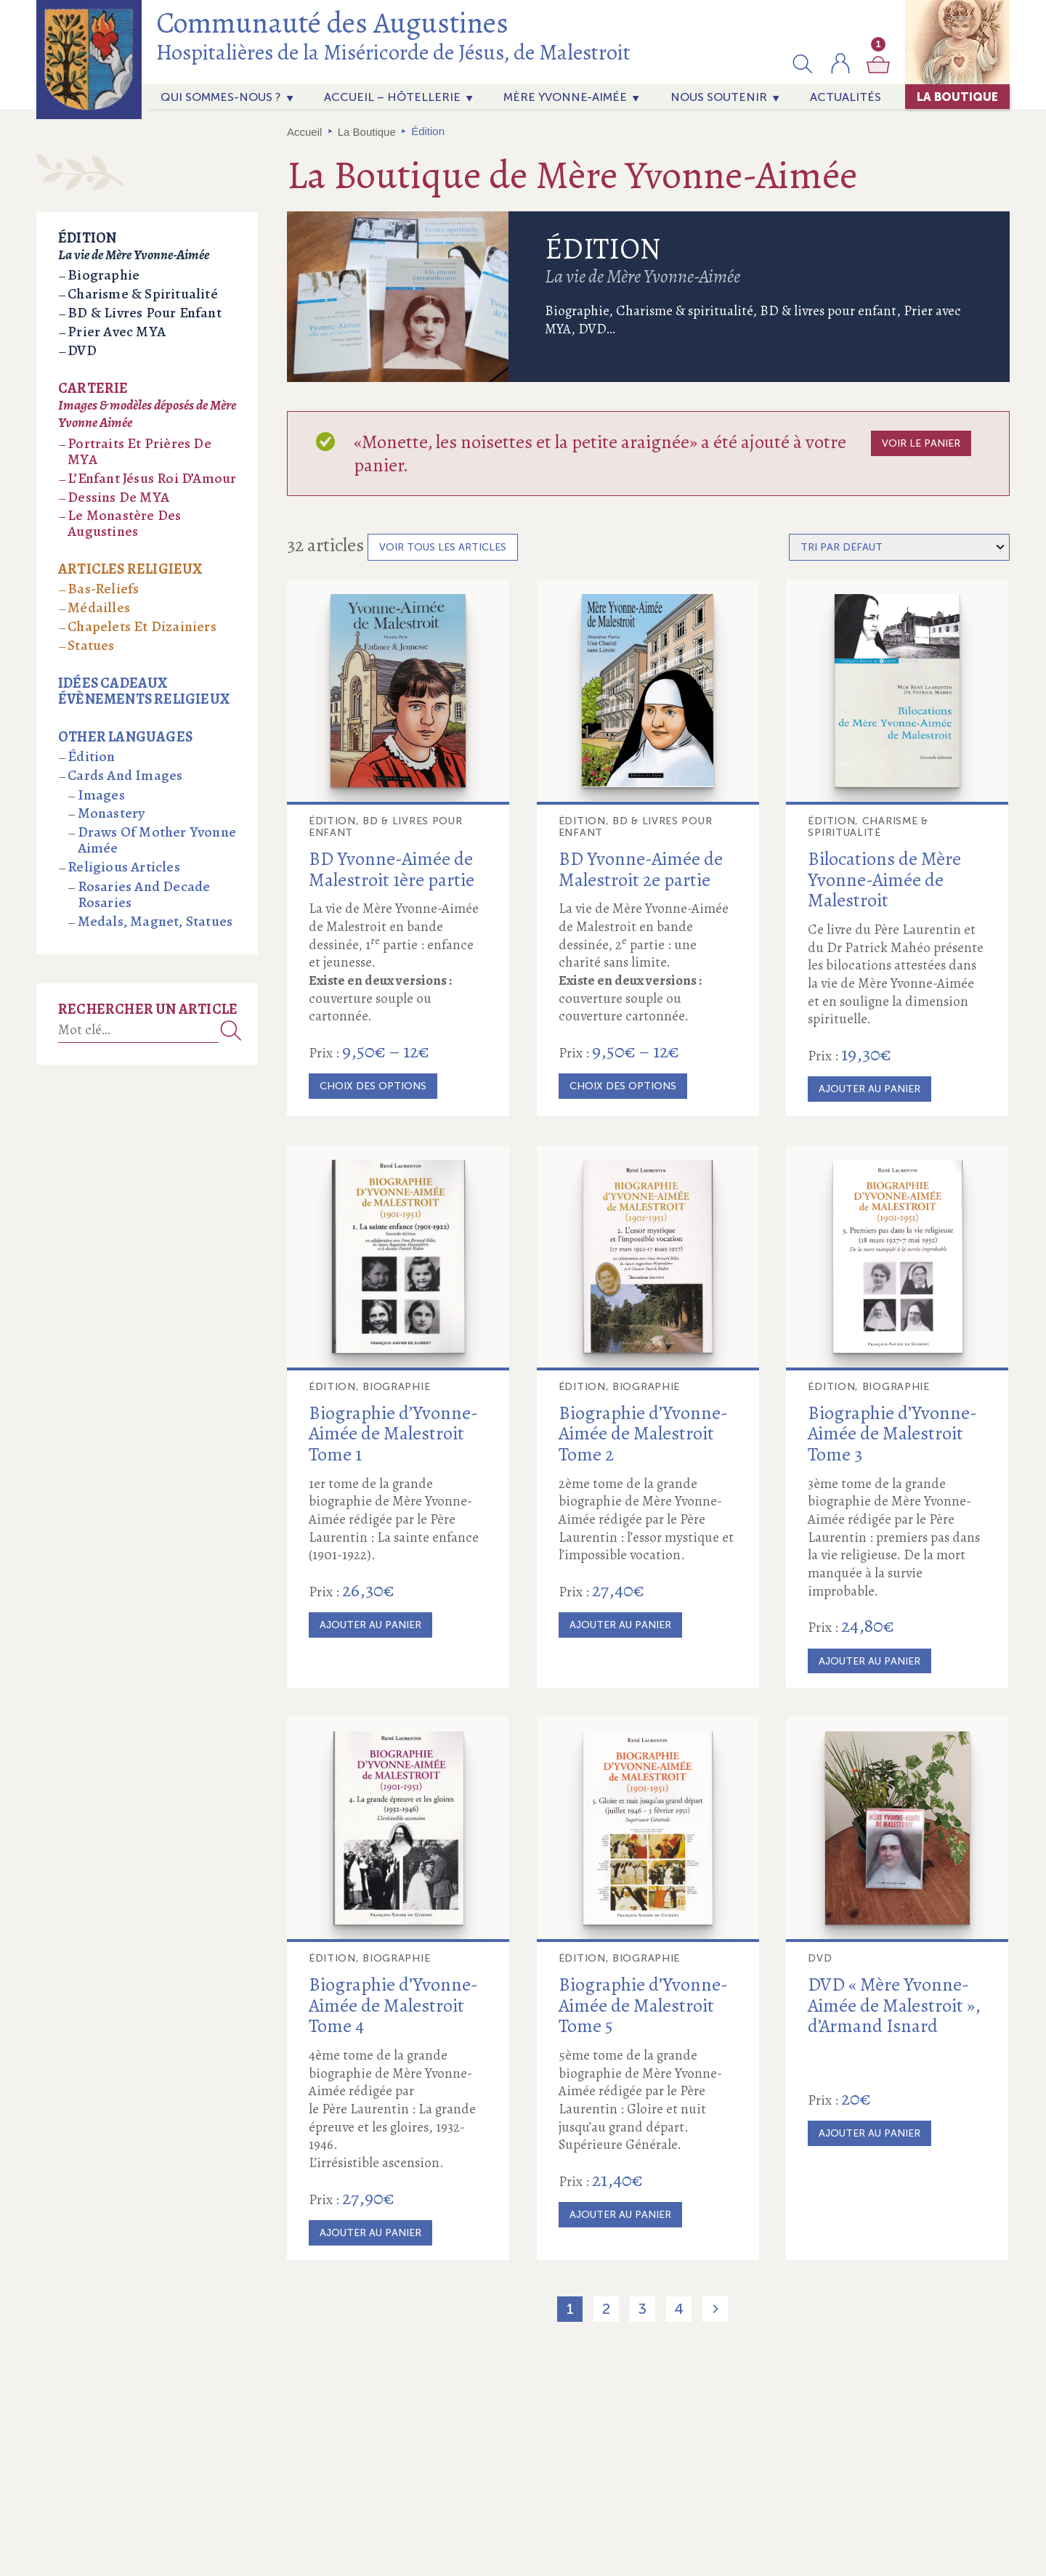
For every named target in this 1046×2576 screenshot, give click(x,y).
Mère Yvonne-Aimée (565, 97)
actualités (845, 97)
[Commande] (899, 547)
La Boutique (957, 96)
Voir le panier (921, 443)
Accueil (304, 132)
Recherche (231, 1030)
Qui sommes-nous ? (221, 97)
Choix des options (373, 1086)
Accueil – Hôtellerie (392, 97)
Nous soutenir (718, 97)
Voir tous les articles (442, 547)
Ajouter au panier (869, 1089)
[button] (802, 63)
